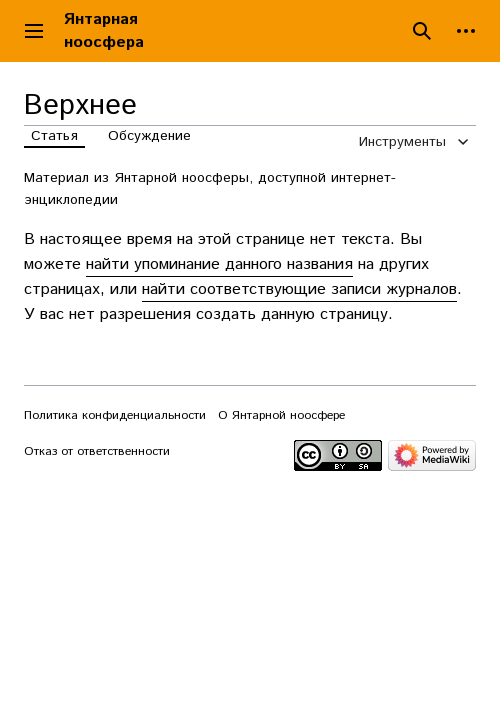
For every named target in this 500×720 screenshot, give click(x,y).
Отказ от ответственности (97, 451)
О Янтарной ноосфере (281, 415)
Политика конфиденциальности (115, 415)
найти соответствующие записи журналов (299, 289)
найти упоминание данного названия (219, 264)
